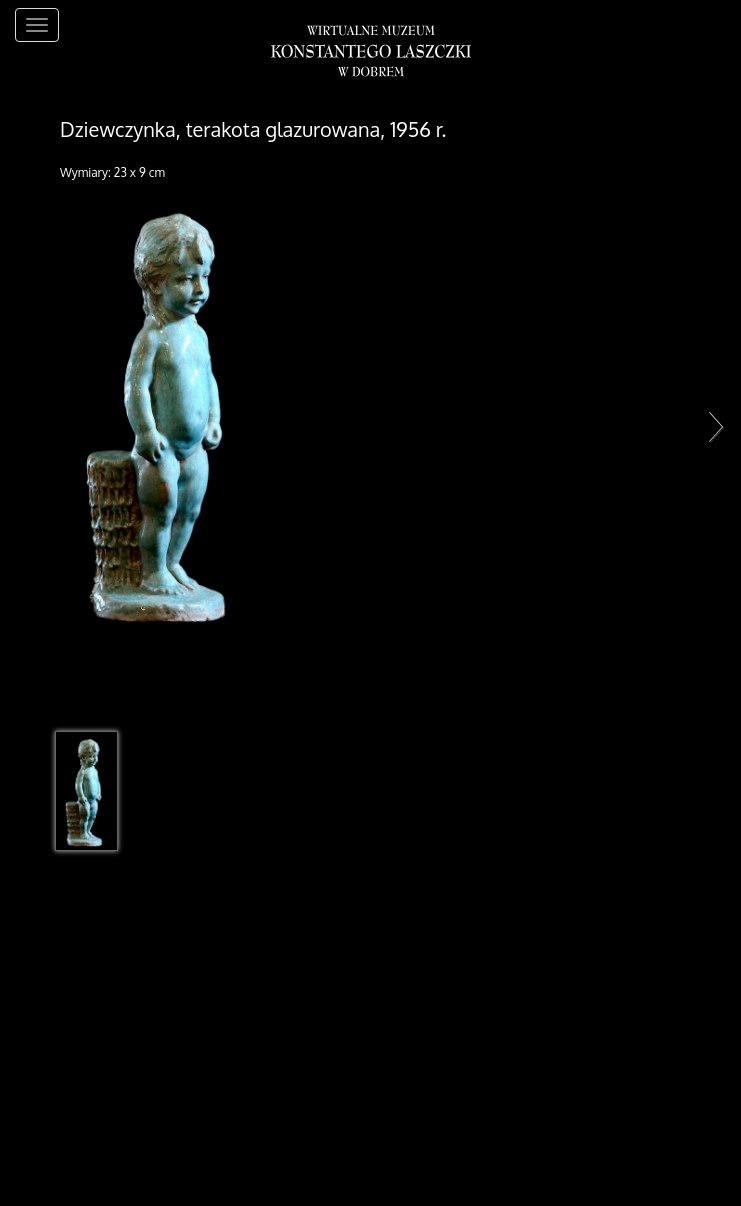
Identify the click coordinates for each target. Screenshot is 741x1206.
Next (711, 426)
